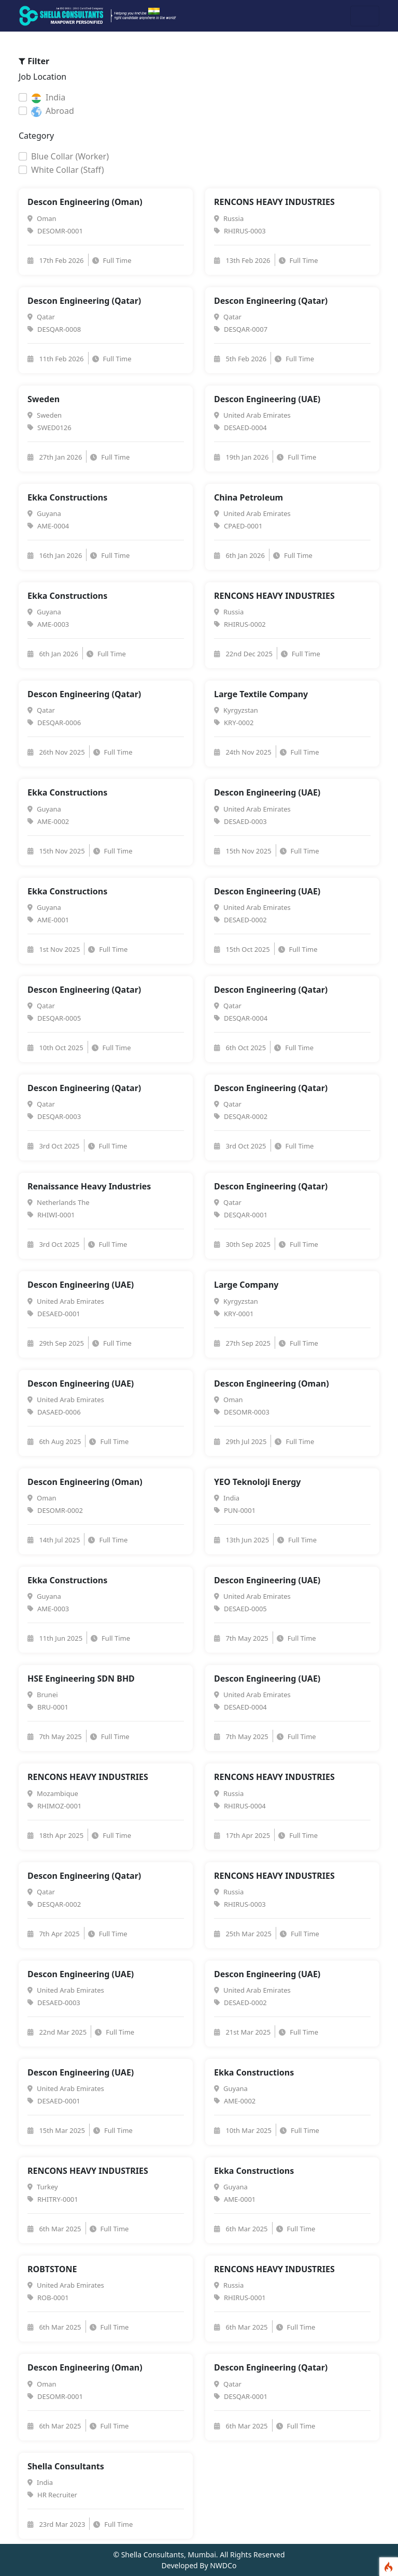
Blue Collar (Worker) (70, 156)
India (48, 98)
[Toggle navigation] (364, 16)
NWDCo (223, 2565)
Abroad (52, 111)
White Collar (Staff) (67, 169)
